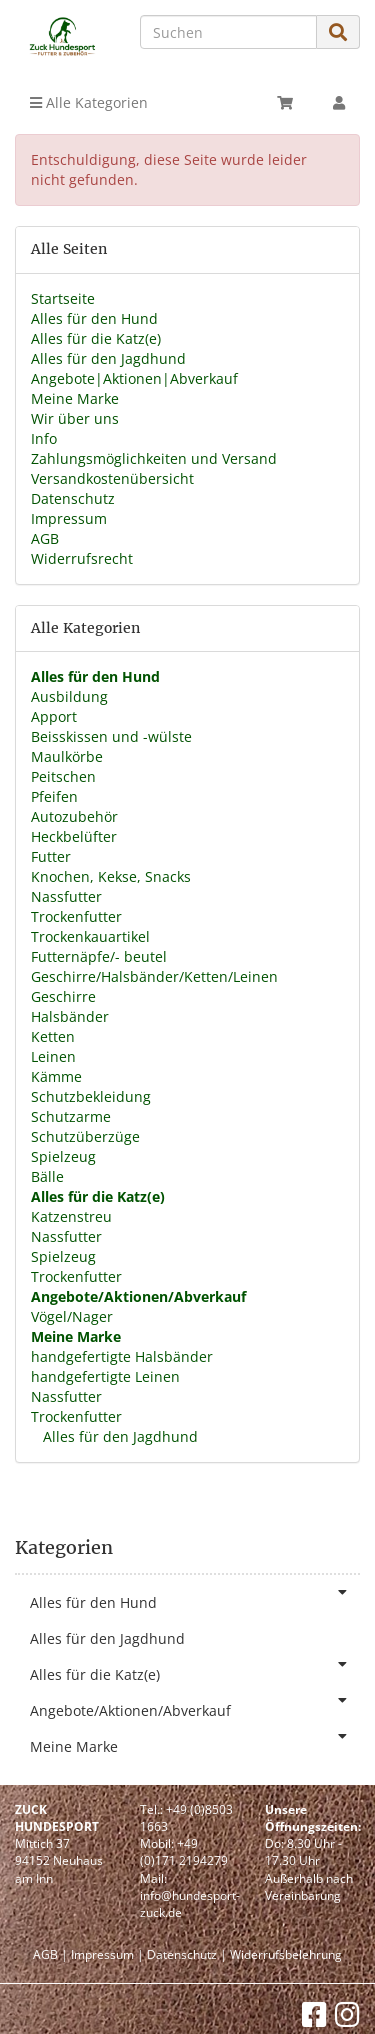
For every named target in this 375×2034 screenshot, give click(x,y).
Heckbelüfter (74, 836)
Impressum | (107, 1954)
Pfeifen (54, 796)
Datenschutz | (187, 1954)
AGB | (50, 1954)
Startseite (63, 298)
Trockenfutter (76, 916)
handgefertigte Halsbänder (122, 1356)
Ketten (53, 1036)
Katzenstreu (71, 1216)
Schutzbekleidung (91, 1096)
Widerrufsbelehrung (286, 1954)
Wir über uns (75, 418)
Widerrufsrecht (82, 558)
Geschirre (63, 996)
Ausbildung (69, 696)
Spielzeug (63, 1156)
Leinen (53, 1056)
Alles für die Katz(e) (96, 338)
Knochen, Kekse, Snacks (111, 876)
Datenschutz (73, 498)
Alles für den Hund (94, 318)
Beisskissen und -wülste (111, 736)
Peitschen (63, 776)
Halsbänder (70, 1016)
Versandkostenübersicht (112, 478)
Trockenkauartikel (90, 936)
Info (44, 438)
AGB (45, 538)
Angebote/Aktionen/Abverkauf (195, 1706)
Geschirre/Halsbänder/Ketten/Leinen (154, 976)
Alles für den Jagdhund (108, 358)
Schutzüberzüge (85, 1136)
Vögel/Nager (72, 1316)
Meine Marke (75, 398)
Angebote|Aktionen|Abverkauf (134, 378)
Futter (51, 856)
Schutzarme (71, 1116)
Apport (54, 716)
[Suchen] (228, 32)
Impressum (69, 518)
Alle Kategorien (89, 102)
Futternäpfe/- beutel (99, 956)
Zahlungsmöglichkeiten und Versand (154, 458)
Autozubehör (74, 816)
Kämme (56, 1076)
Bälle (47, 1176)
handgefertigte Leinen (105, 1376)
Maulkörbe (67, 756)
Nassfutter (66, 896)
